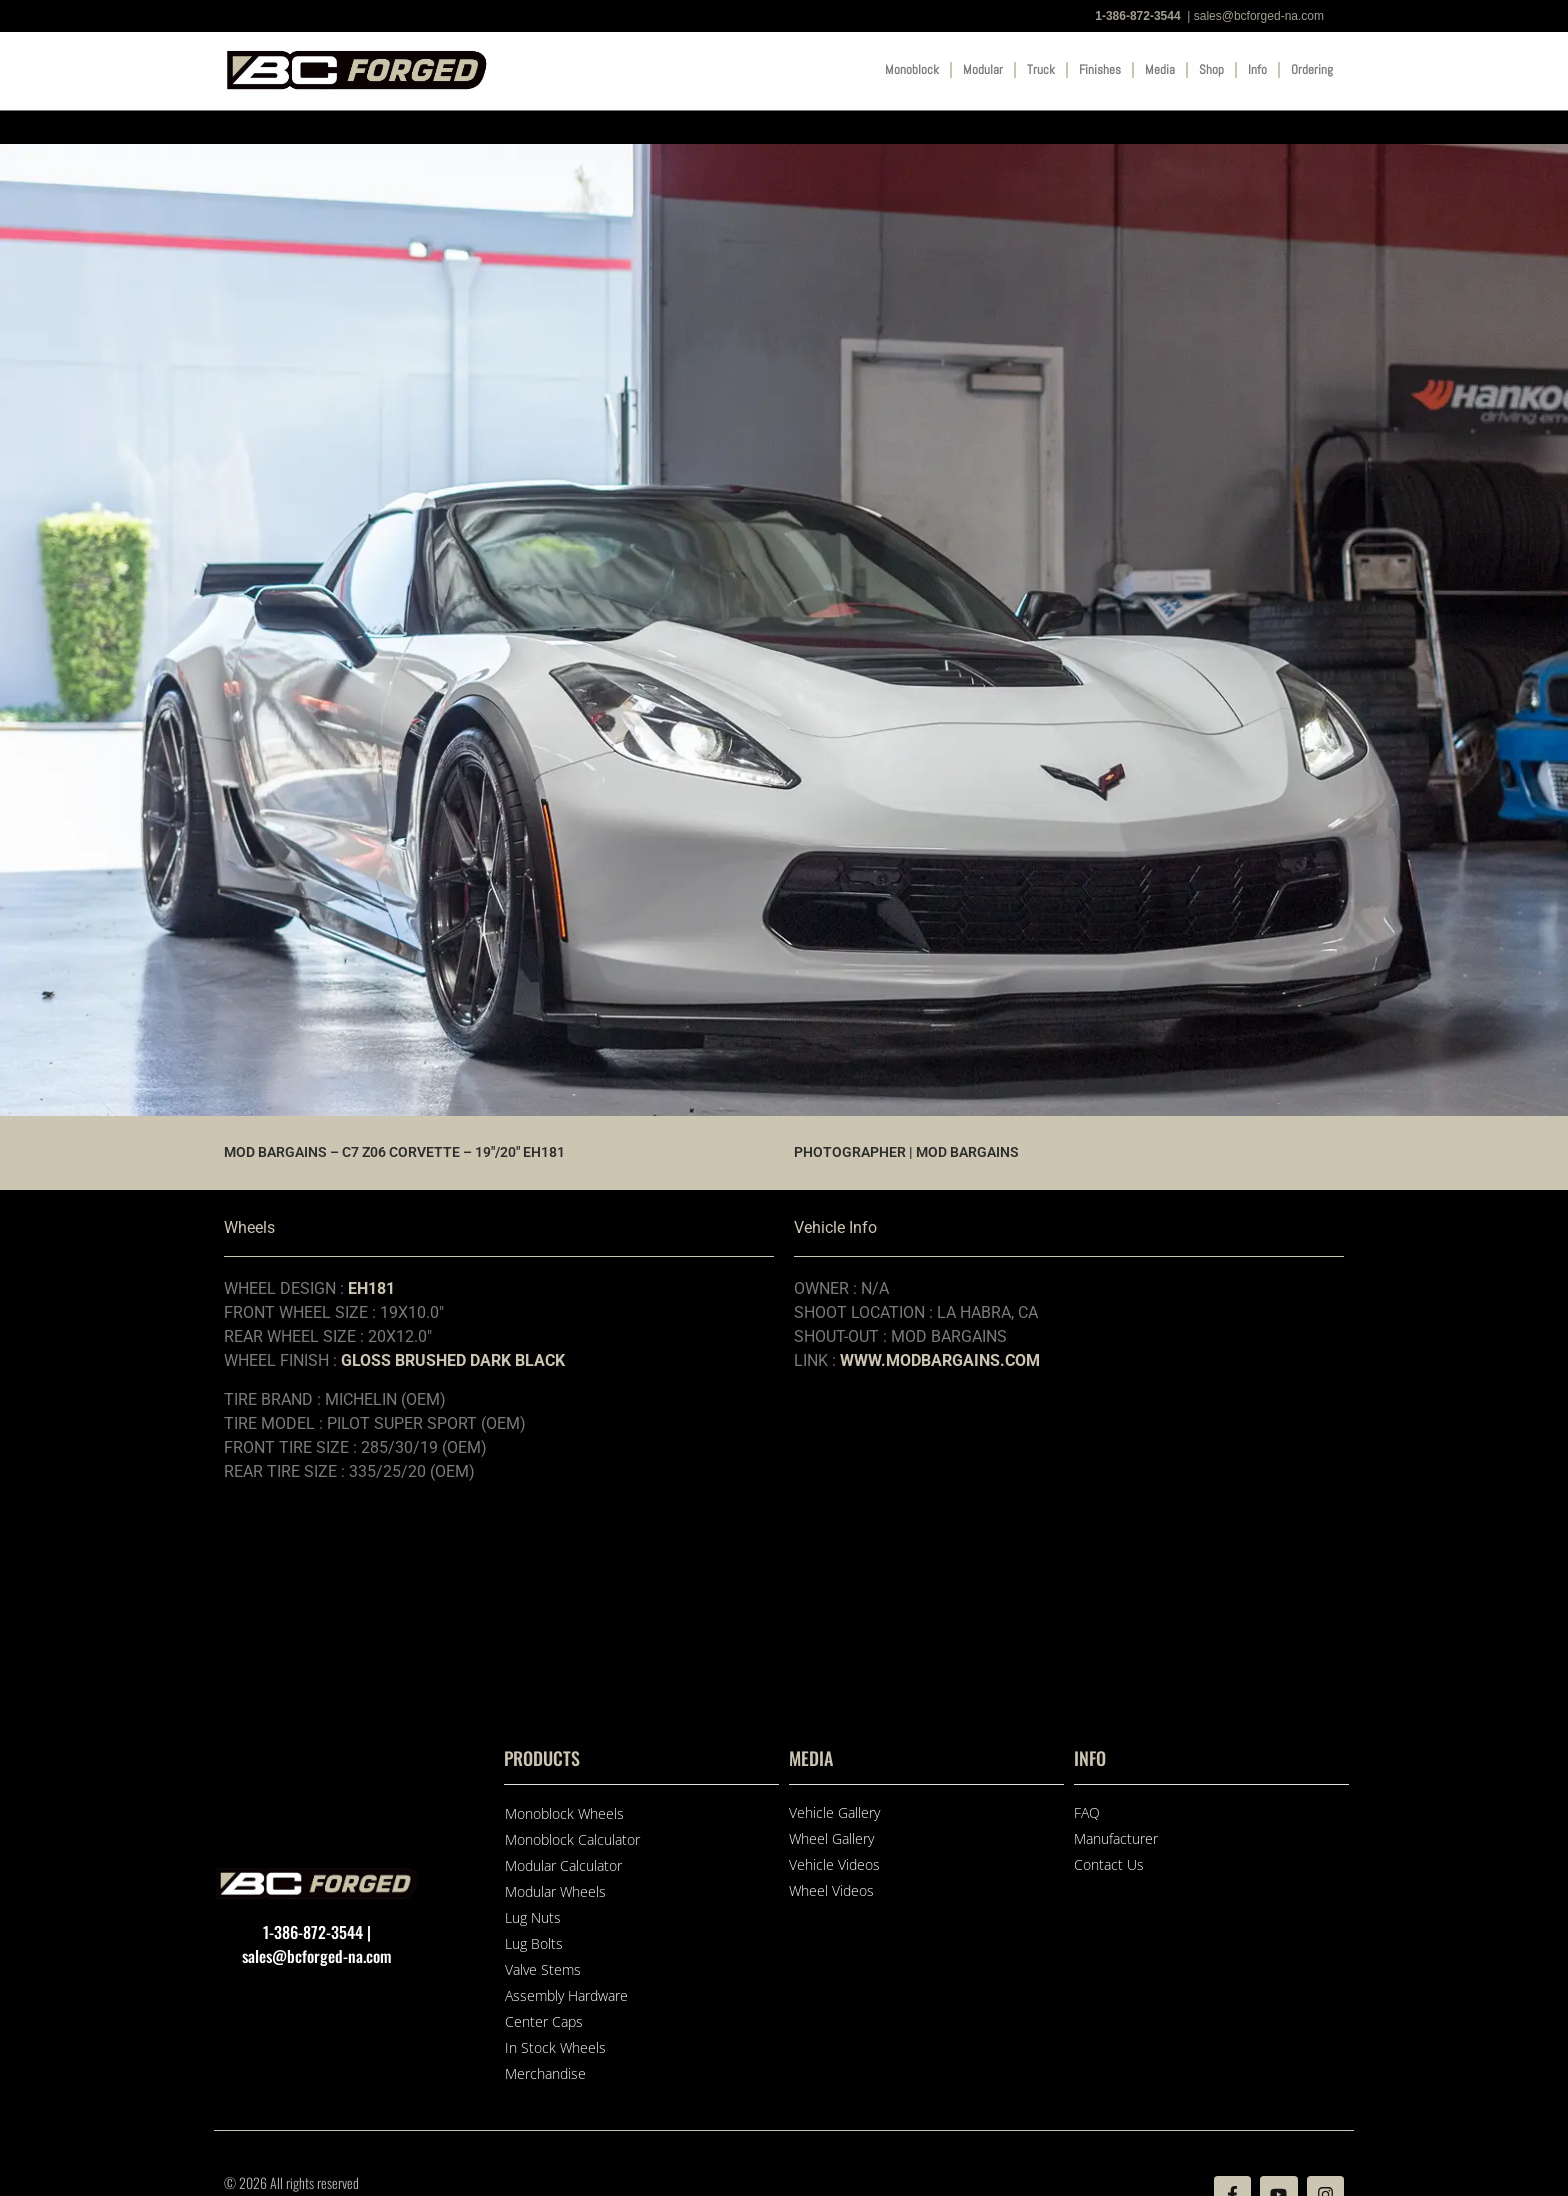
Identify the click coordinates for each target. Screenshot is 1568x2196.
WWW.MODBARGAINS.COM (940, 1360)
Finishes (1100, 69)
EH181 (371, 1288)
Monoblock (912, 69)
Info (1257, 69)
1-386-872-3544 (1137, 16)
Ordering (1312, 69)
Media (1160, 69)
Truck (1041, 69)
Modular (983, 69)
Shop (1211, 69)
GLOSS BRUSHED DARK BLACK (453, 1360)
